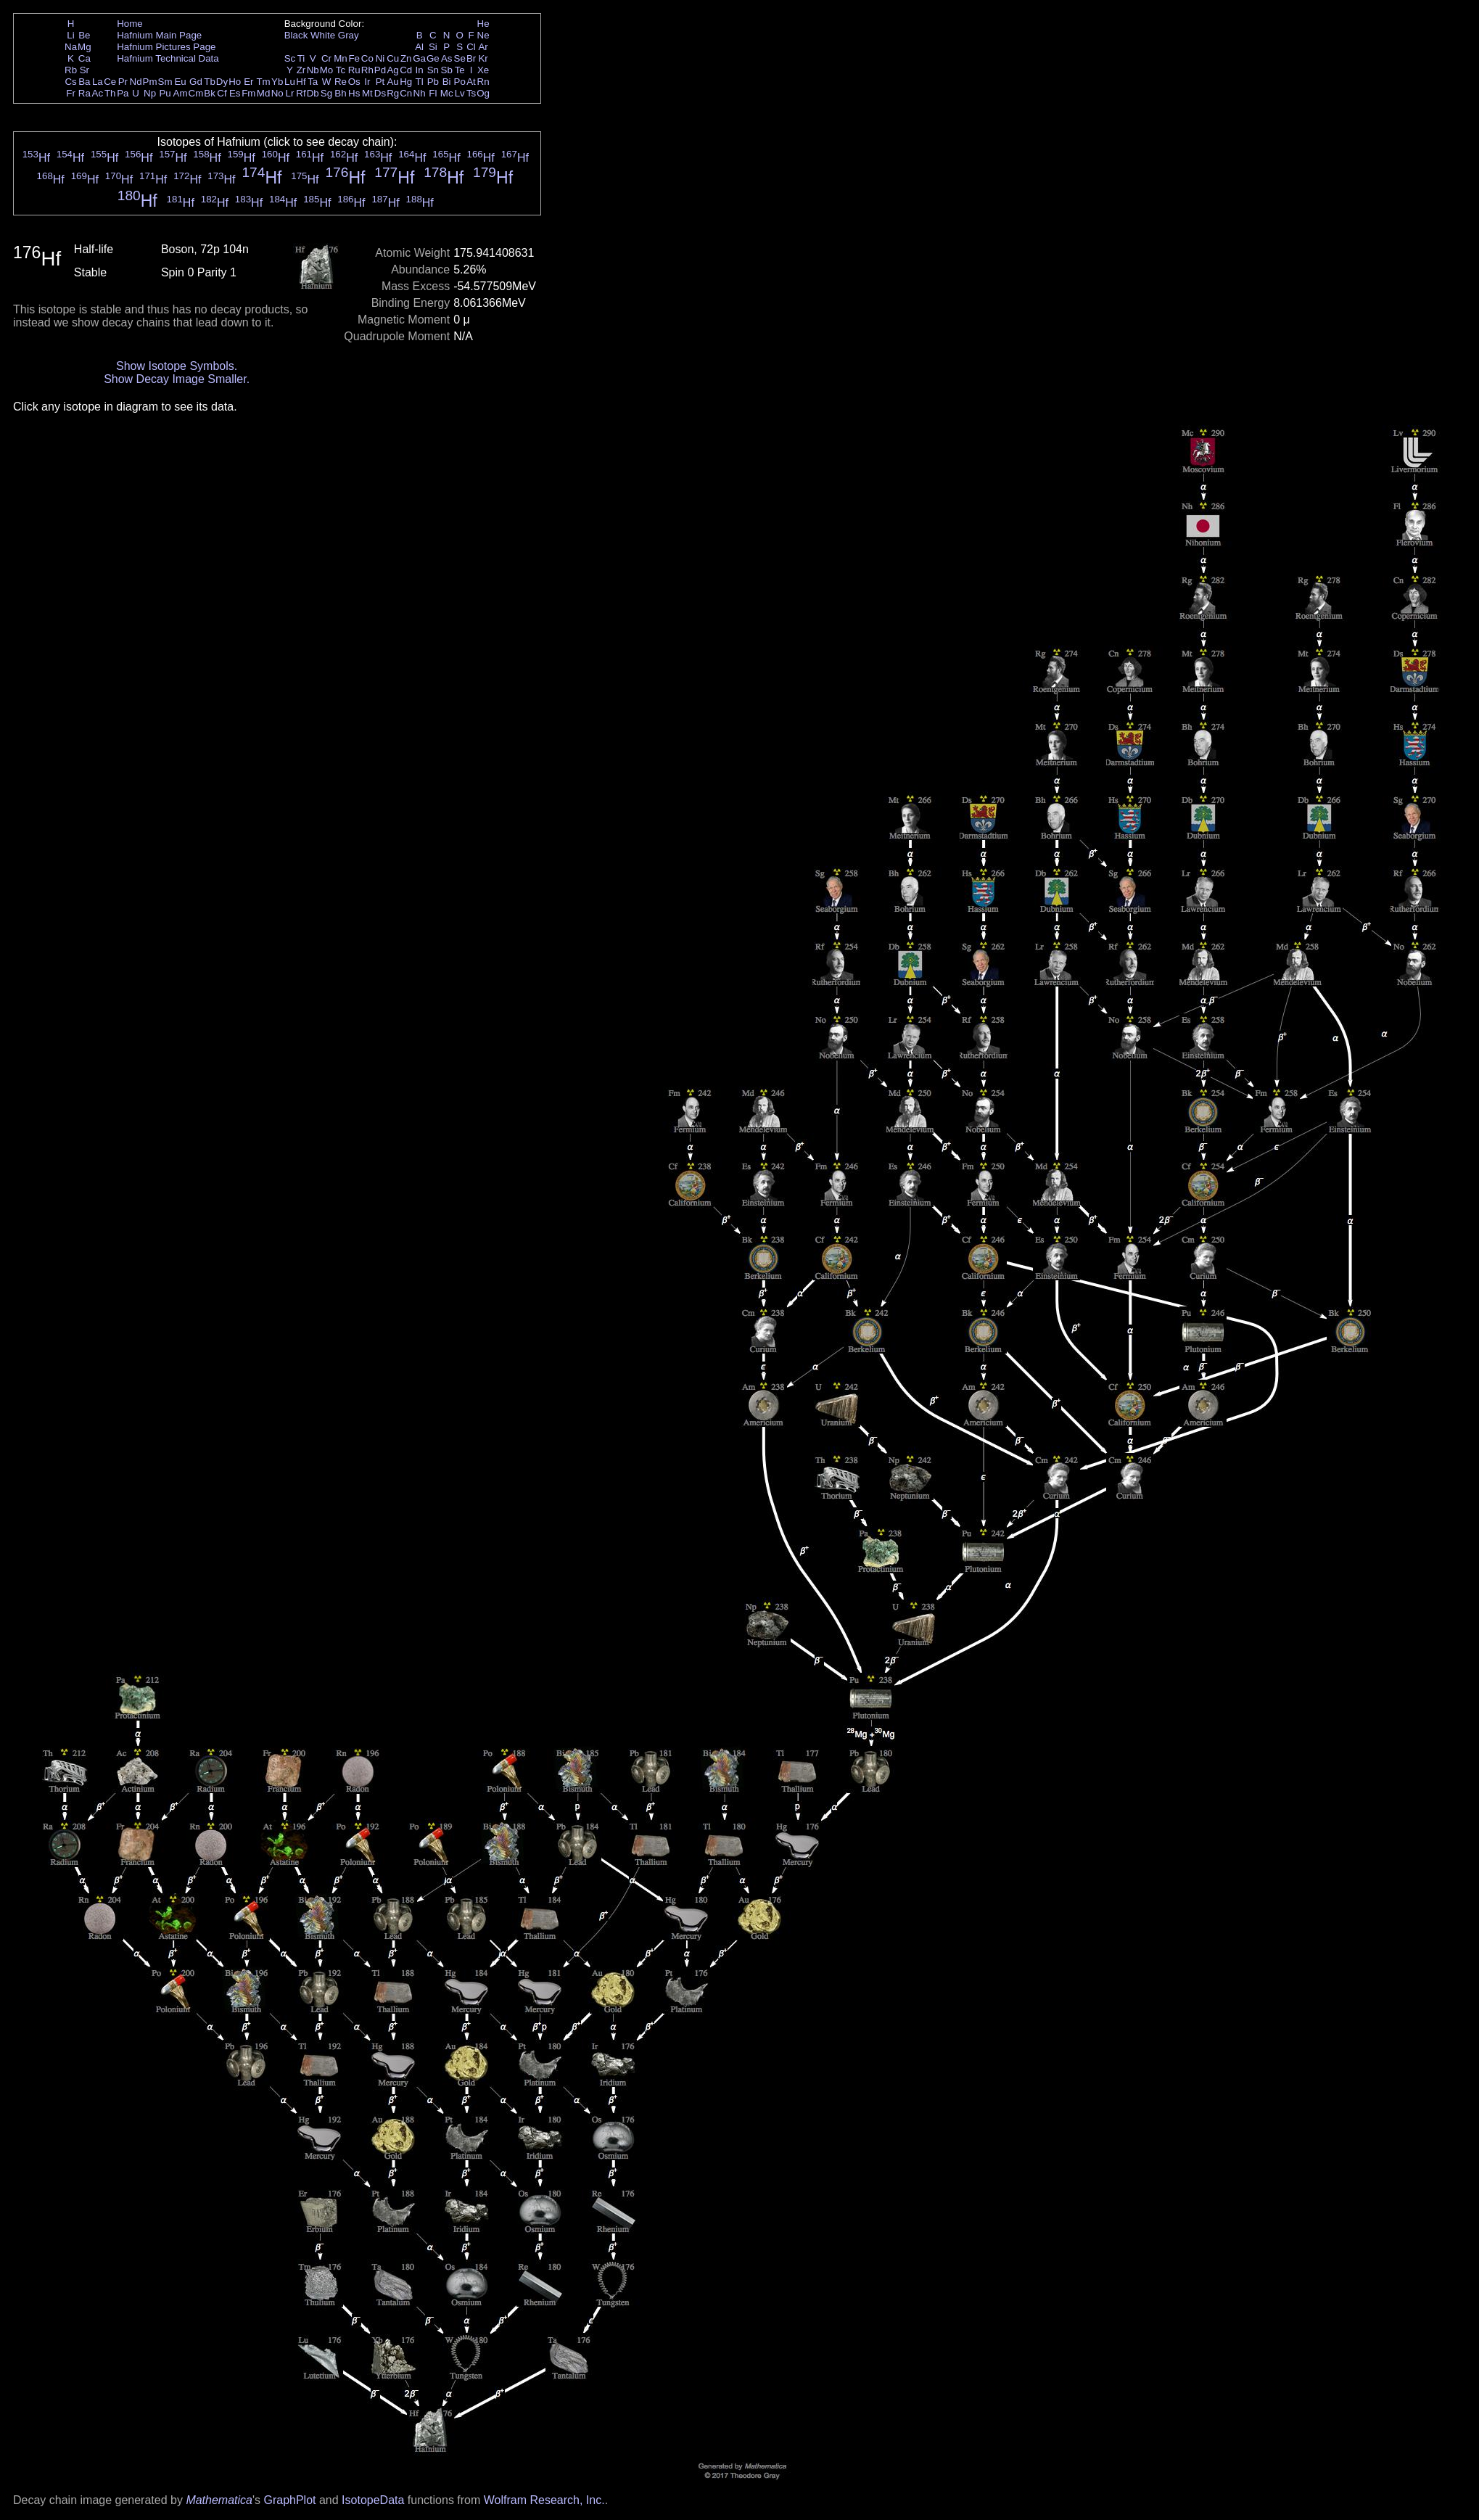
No (277, 93)
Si (433, 46)
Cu (393, 58)
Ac (98, 93)
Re (340, 81)
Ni (380, 58)
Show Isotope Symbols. (176, 366)
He (483, 23)
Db (313, 93)
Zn (406, 58)
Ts (471, 93)
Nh (419, 93)
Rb (71, 70)
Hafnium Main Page (159, 35)
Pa (122, 93)
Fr (70, 93)
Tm (263, 81)
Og (483, 93)
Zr (301, 70)
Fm (248, 93)
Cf (221, 93)
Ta (313, 81)
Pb (433, 81)
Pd (380, 70)
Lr (290, 93)
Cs (70, 81)
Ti (301, 58)
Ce (110, 81)
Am (180, 93)
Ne (483, 35)
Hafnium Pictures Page (166, 46)
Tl (420, 81)
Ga (419, 58)
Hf (300, 81)
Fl (433, 93)
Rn (483, 81)
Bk (209, 93)
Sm (165, 81)
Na (71, 46)
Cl (471, 46)
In (420, 70)
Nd (136, 81)
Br (471, 58)
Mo (327, 70)
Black (296, 35)
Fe (354, 58)
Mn (340, 58)
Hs (354, 93)
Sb (447, 70)
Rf (300, 93)
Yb (277, 81)
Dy (222, 81)
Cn (406, 93)
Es (235, 93)
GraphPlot (289, 2500)
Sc (290, 58)
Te (460, 70)
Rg (393, 93)
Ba (84, 81)
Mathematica (219, 2500)
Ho (234, 81)
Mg (84, 46)
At (471, 81)
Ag (392, 70)
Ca (84, 58)
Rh (367, 70)
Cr (326, 58)
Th (110, 93)
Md (264, 93)
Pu (164, 93)
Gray (348, 35)
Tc (340, 70)
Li (70, 35)
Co (367, 58)
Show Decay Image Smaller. (177, 379)
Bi (446, 81)
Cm (196, 93)
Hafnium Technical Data (168, 58)
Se (460, 58)
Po (460, 81)
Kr (482, 58)
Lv (460, 93)
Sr (84, 70)
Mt (367, 93)
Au (392, 81)
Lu (289, 81)
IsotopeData (373, 2500)
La (97, 81)
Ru (354, 70)
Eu (180, 81)
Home (130, 23)
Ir (367, 81)
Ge (433, 58)
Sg (326, 93)
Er (248, 81)
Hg (406, 81)
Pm (150, 81)
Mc (446, 93)
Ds (380, 93)
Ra (84, 93)
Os (354, 81)
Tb (209, 81)
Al (419, 46)
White (322, 35)
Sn (433, 70)
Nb (313, 70)
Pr (123, 81)
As (447, 58)
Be (84, 35)
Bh (340, 93)
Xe (483, 70)
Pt (380, 81)
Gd (195, 81)
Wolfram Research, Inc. (544, 2500)
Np (150, 93)
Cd (406, 70)
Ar (482, 46)
